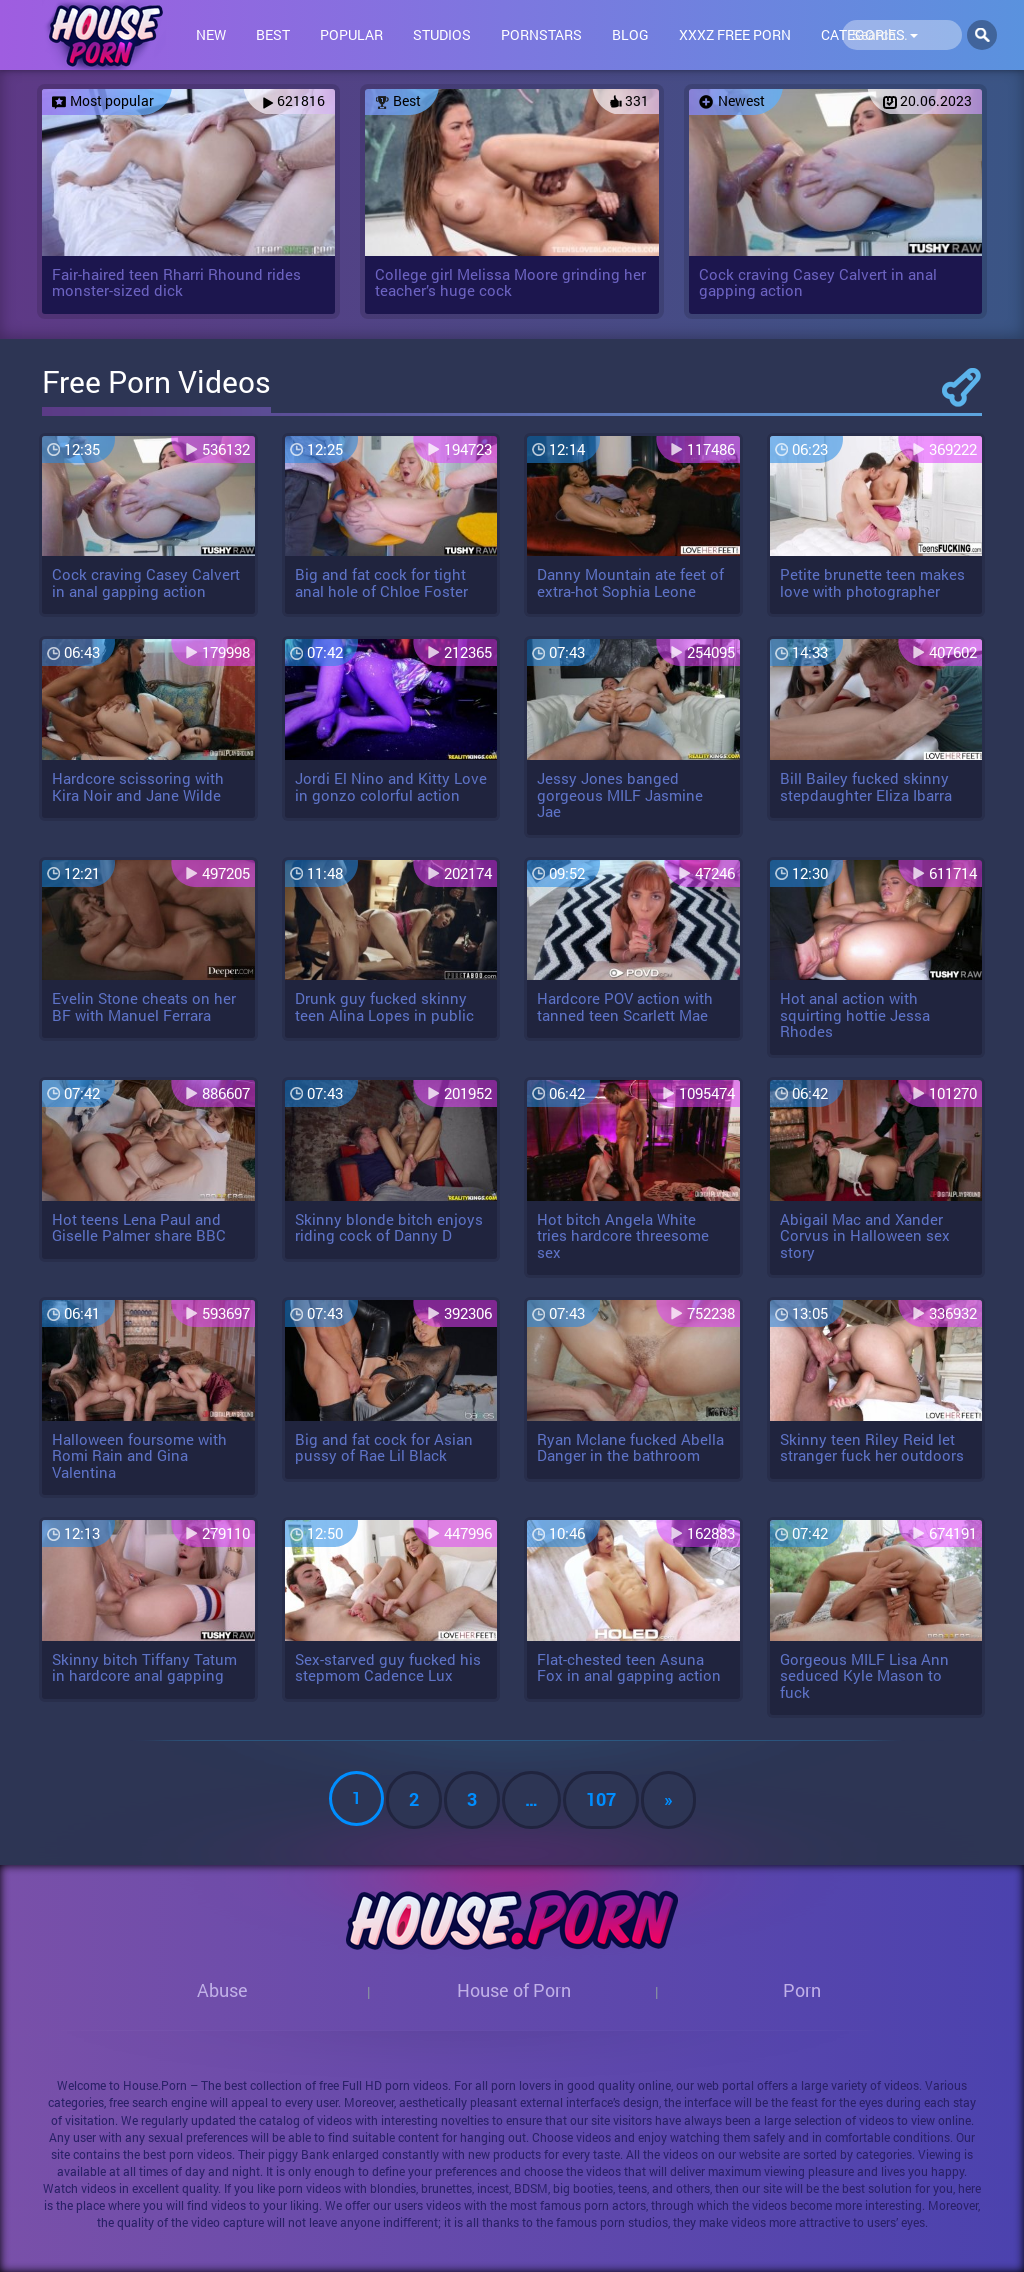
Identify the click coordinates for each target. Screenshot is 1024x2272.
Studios (442, 34)
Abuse (222, 1990)
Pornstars (541, 34)
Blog (630, 34)
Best (273, 34)
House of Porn (514, 1990)
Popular (351, 34)
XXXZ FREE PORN (735, 34)
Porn (802, 1990)
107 (601, 1799)
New (211, 34)
